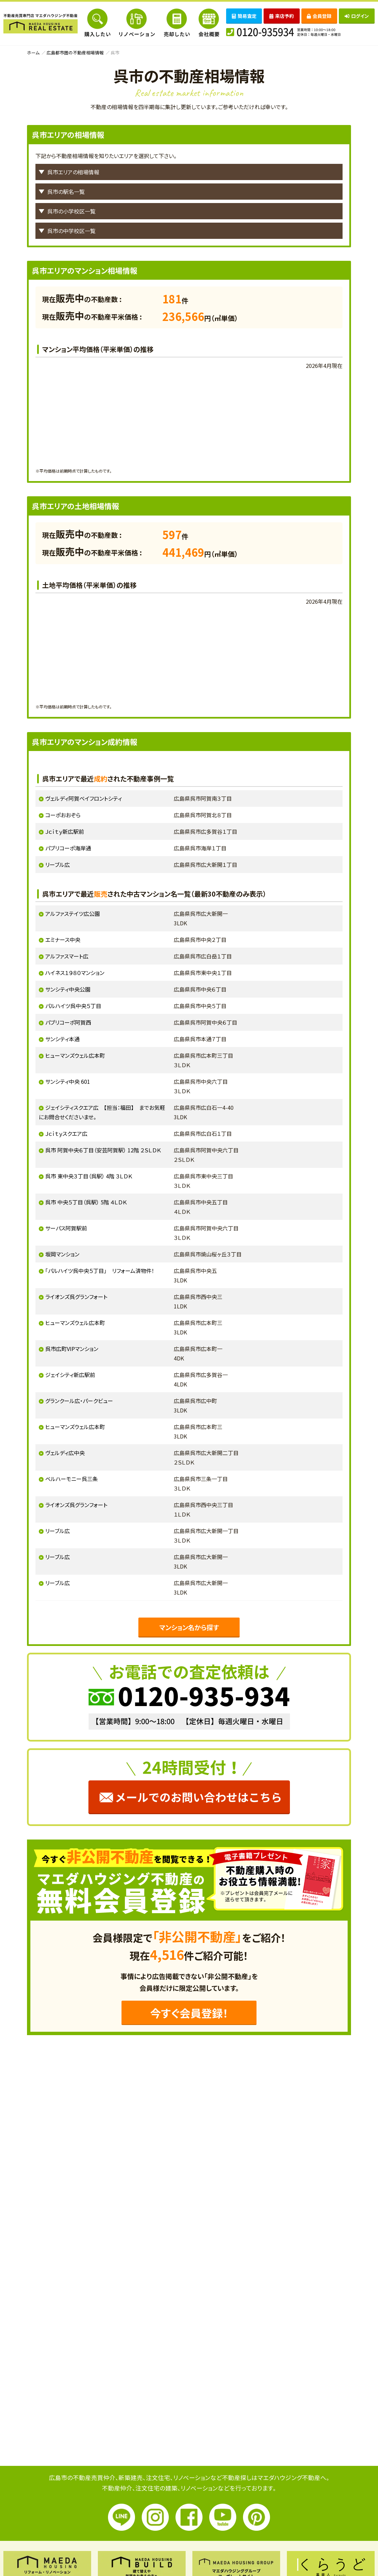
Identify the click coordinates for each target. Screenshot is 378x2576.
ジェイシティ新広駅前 (70, 1375)
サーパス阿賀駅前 (66, 1228)
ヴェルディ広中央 (65, 1453)
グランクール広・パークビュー (79, 1401)
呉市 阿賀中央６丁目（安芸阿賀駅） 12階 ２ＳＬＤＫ (103, 1150)
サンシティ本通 (62, 1039)
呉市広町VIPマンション (71, 1349)
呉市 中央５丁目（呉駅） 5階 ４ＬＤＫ (86, 1202)
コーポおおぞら (63, 815)
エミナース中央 (62, 939)
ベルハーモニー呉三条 (71, 1479)
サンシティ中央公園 (67, 989)
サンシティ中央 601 (67, 1081)
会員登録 (319, 15)
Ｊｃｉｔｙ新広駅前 (64, 831)
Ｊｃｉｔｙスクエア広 (66, 1133)
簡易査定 (244, 15)
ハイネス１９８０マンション (74, 973)
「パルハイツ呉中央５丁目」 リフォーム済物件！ (99, 1271)
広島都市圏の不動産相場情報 (75, 52)
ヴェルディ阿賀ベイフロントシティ (83, 798)
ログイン (357, 15)
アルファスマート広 (66, 956)
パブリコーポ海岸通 (68, 848)
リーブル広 (57, 864)
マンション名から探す (189, 1627)
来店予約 (281, 15)
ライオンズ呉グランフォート (76, 1297)
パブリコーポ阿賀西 (68, 1022)
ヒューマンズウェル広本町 (75, 1055)
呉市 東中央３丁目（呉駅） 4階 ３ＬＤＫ (88, 1176)
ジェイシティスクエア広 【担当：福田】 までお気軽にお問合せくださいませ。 (102, 1112)
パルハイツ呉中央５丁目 (73, 1006)
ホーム (33, 52)
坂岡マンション (62, 1254)
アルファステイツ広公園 (72, 913)
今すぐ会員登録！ (189, 2013)
